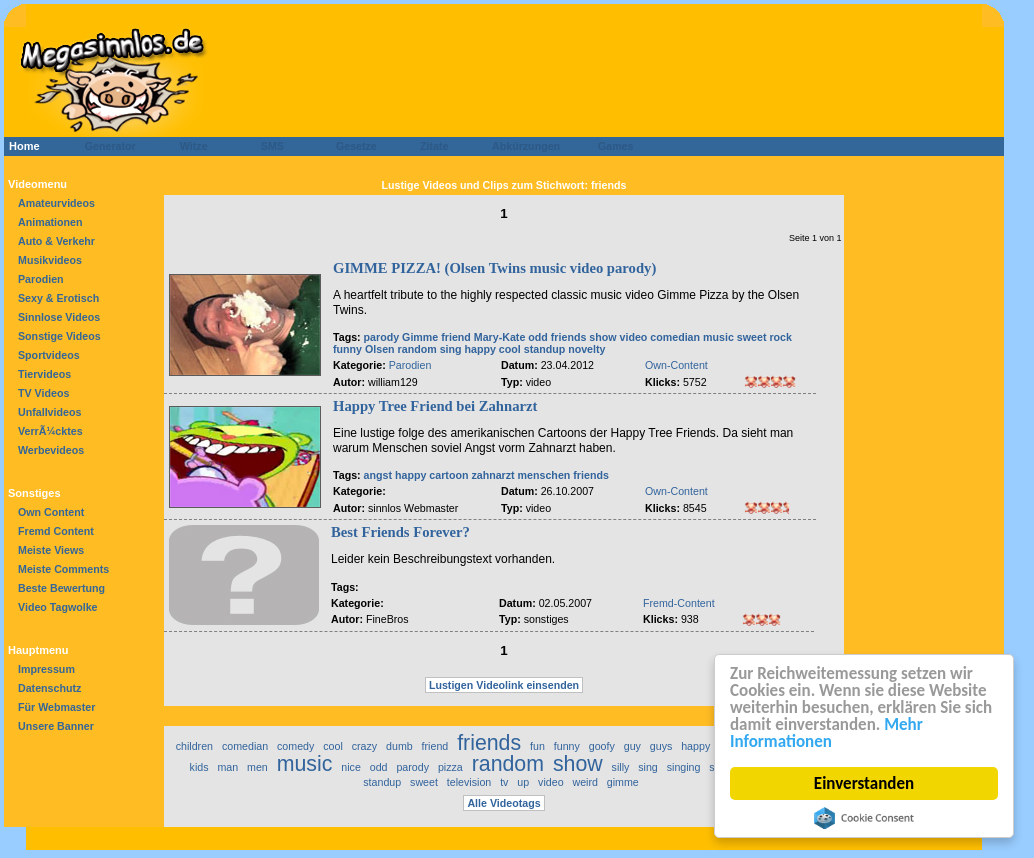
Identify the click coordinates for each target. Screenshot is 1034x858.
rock (780, 337)
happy (480, 349)
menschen (544, 475)
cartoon (448, 475)
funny (347, 349)
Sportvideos (49, 355)
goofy (602, 746)
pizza (450, 767)
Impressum (46, 669)
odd (538, 337)
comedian (675, 337)
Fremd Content (56, 531)
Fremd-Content (679, 603)
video (634, 337)
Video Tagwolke (58, 607)
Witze (188, 146)
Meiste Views (51, 550)
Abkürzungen (526, 146)
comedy (295, 746)
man (227, 767)
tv (504, 782)
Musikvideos (50, 260)
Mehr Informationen (826, 733)
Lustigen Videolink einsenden (504, 685)
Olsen (380, 349)
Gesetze (353, 146)
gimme (623, 782)
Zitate (429, 146)
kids (199, 767)
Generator (101, 146)
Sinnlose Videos (59, 317)
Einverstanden (864, 783)
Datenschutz (49, 688)
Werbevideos (51, 450)
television (469, 782)
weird (584, 782)
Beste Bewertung (61, 588)
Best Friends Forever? (400, 532)
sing (451, 349)
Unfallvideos (49, 412)
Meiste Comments (63, 569)
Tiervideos (44, 374)
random (417, 349)
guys (661, 746)
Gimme (420, 337)
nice (351, 767)
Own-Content (676, 365)
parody (382, 337)
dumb (399, 746)
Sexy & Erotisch (58, 298)
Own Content (51, 512)
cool (510, 349)
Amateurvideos (56, 203)
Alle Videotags (503, 803)
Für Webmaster (56, 707)
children (194, 746)
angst (378, 475)
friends (569, 337)
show (602, 337)
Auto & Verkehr (56, 241)
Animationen (50, 222)
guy (632, 746)
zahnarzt (492, 475)
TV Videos (43, 393)
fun (537, 746)
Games (612, 146)
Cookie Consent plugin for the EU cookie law (864, 818)
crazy (364, 746)
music (718, 337)
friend (456, 337)
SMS (266, 146)
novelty (586, 349)
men (257, 767)
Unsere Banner (56, 726)
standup (544, 349)
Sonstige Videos (59, 336)
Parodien (41, 279)
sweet (752, 337)
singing (684, 767)
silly (621, 767)
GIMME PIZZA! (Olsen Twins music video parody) (494, 268)
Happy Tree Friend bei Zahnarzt (435, 406)
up (523, 782)
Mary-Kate (500, 337)
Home (24, 146)
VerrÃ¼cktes (50, 431)
